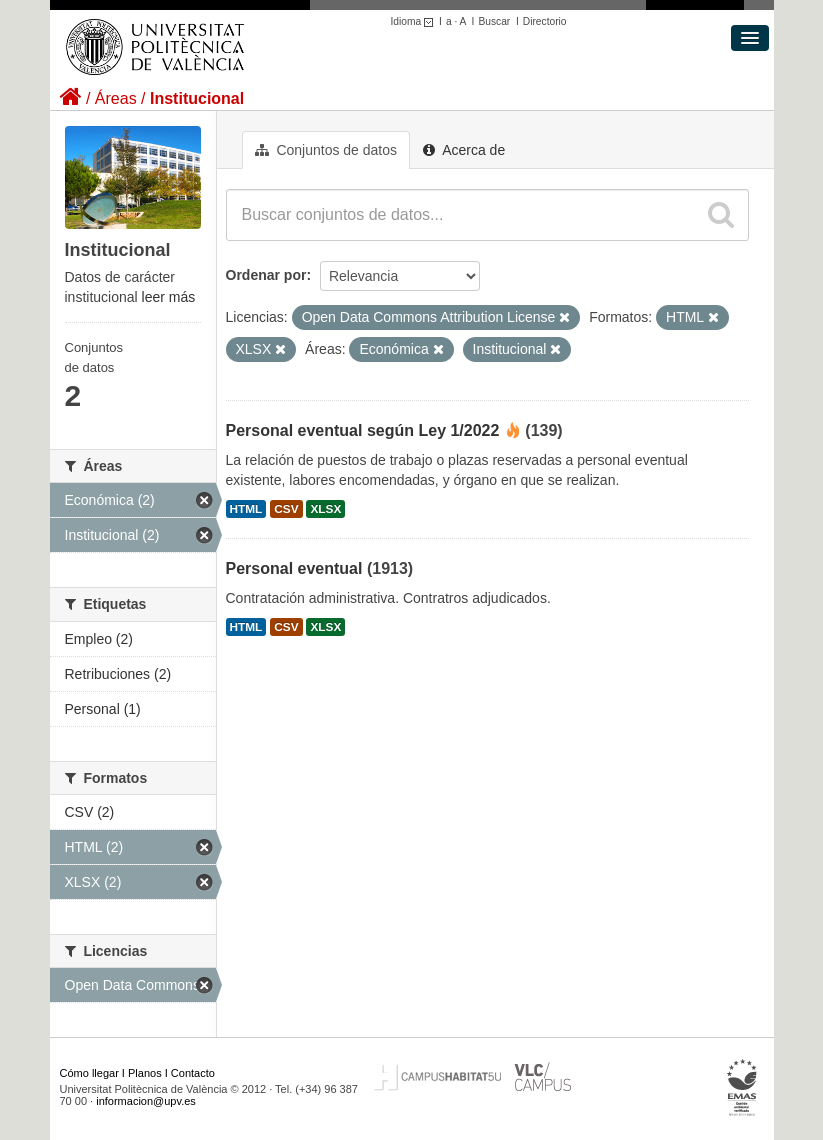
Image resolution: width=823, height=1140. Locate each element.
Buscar (494, 21)
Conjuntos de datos (326, 150)
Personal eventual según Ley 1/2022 (363, 430)
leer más (169, 297)
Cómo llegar (89, 1073)
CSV (286, 509)
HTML (246, 509)
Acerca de (464, 150)
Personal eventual (294, 568)
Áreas (116, 98)
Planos (145, 1073)
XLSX (325, 509)
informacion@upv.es (146, 1101)
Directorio (545, 21)
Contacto (193, 1073)
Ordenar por (266, 275)
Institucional (197, 98)
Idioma (415, 21)
